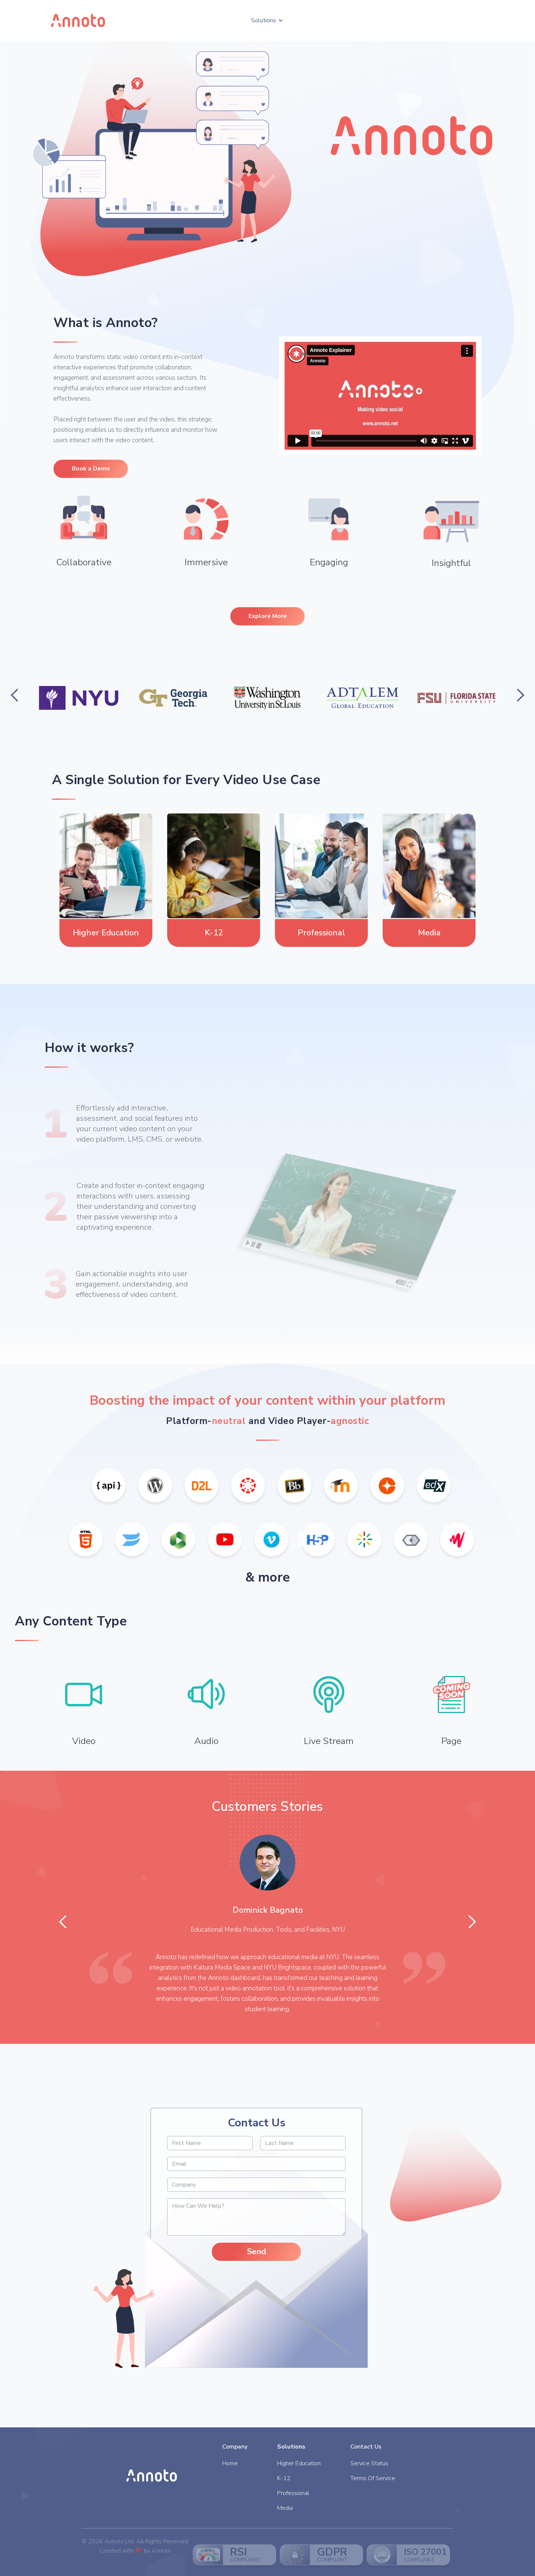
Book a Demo (91, 469)
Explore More (268, 616)
